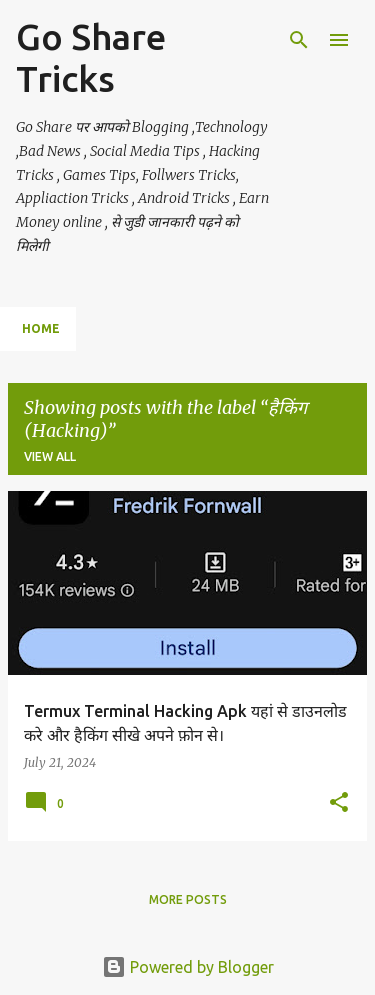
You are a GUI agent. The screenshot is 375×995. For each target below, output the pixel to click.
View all (50, 456)
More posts (188, 899)
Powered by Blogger (188, 967)
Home (41, 328)
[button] (339, 803)
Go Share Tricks (91, 57)
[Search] (299, 40)
